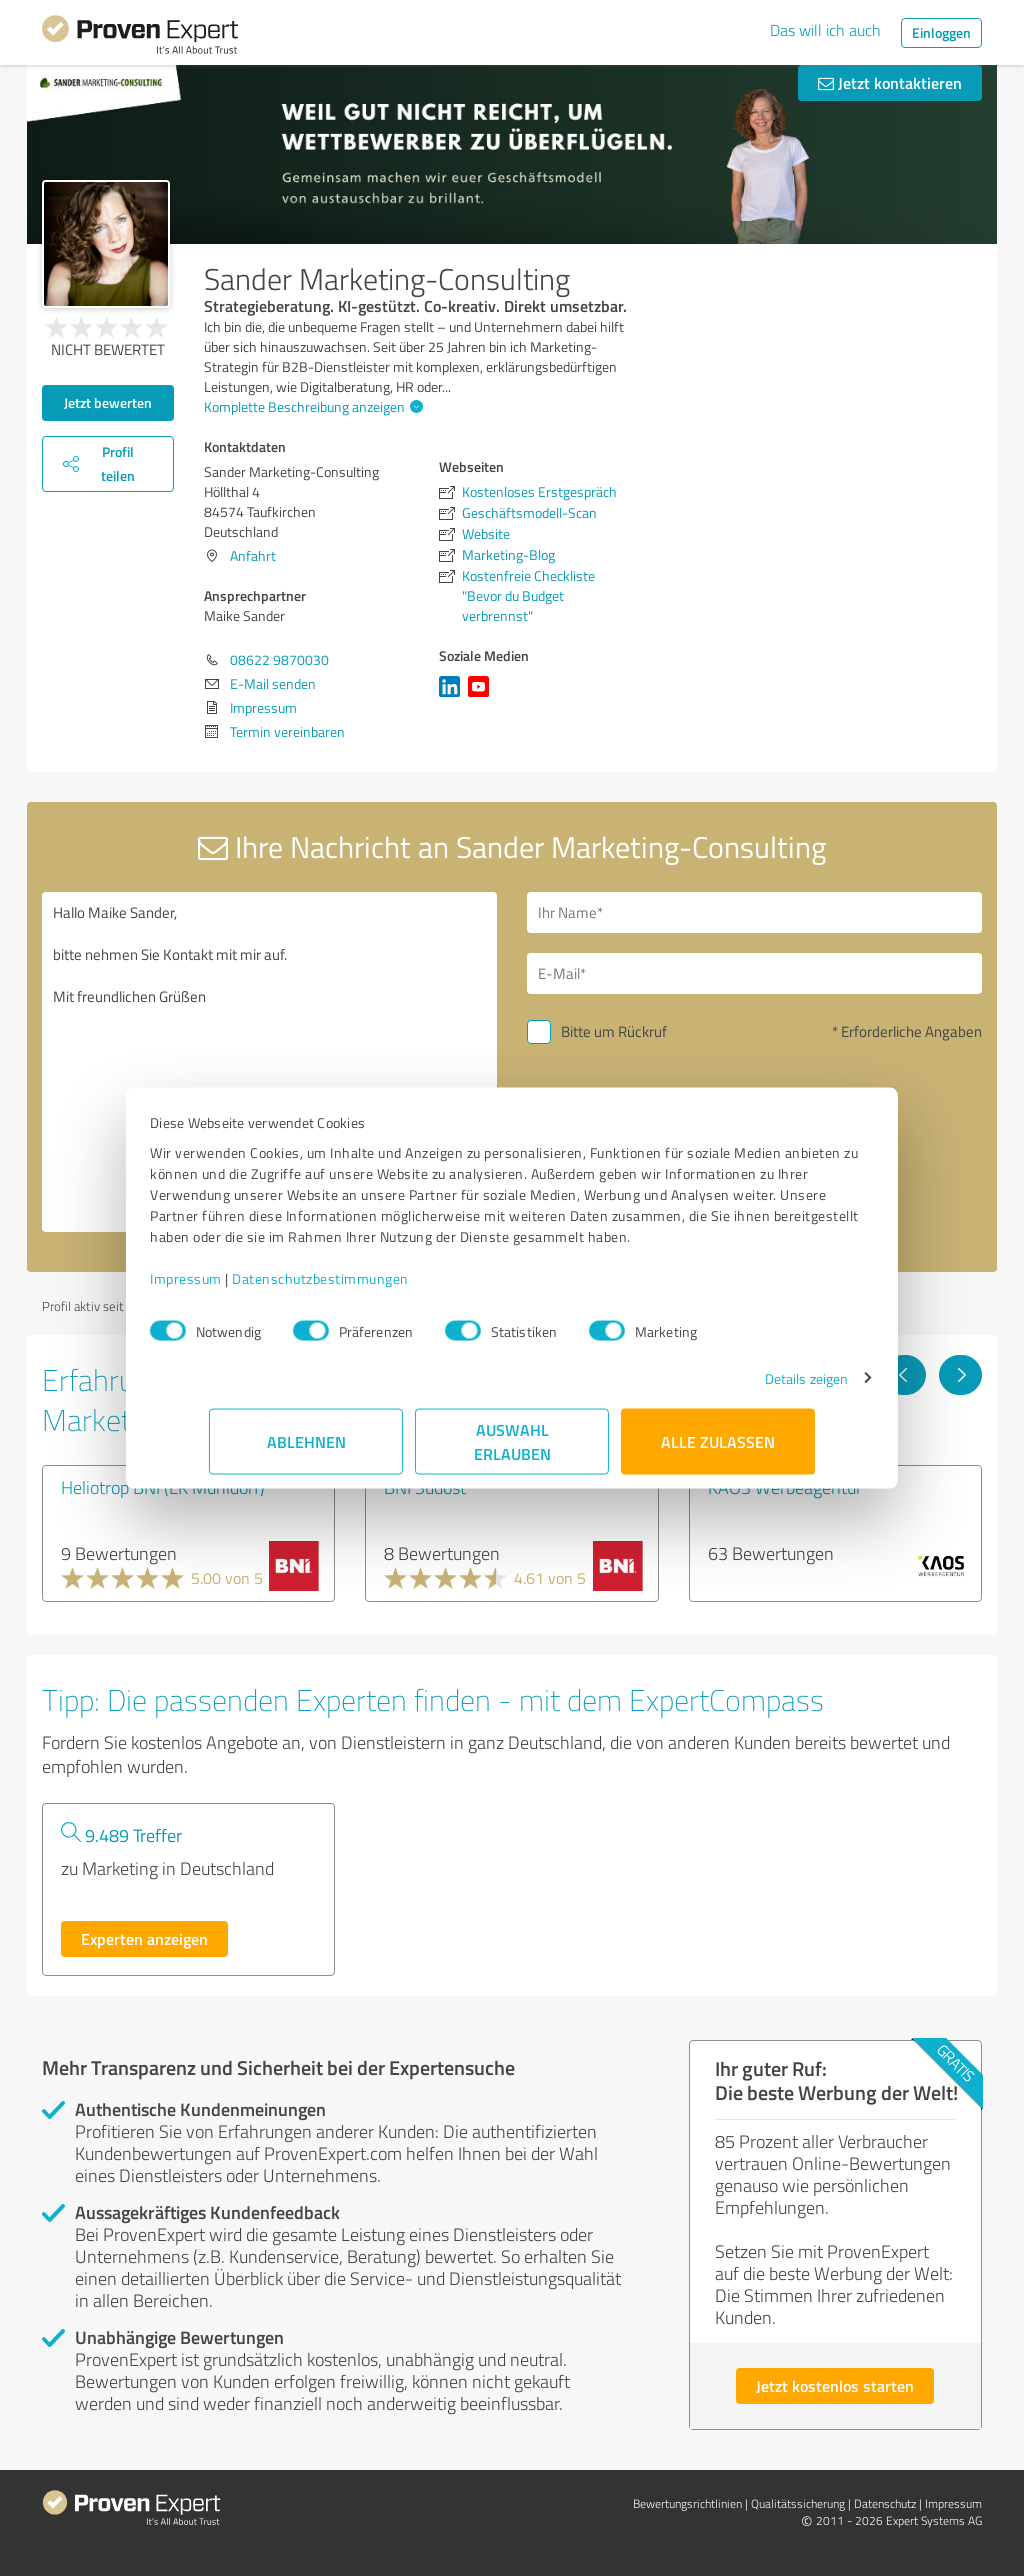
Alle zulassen (718, 1451)
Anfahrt (253, 555)
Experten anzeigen (144, 1938)
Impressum (245, 1288)
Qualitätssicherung (798, 2503)
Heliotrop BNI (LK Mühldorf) (163, 1487)
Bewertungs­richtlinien (687, 2503)
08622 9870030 (279, 659)
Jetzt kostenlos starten (835, 2385)
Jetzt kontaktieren (890, 82)
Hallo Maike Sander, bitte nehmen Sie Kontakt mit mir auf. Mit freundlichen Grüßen (269, 1062)
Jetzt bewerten (108, 402)
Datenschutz (885, 2503)
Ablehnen (306, 1451)
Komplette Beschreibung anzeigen (311, 406)
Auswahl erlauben (512, 1451)
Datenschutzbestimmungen (379, 1288)
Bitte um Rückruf (614, 1031)
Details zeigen (747, 1388)
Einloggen (941, 32)
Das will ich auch (825, 30)
